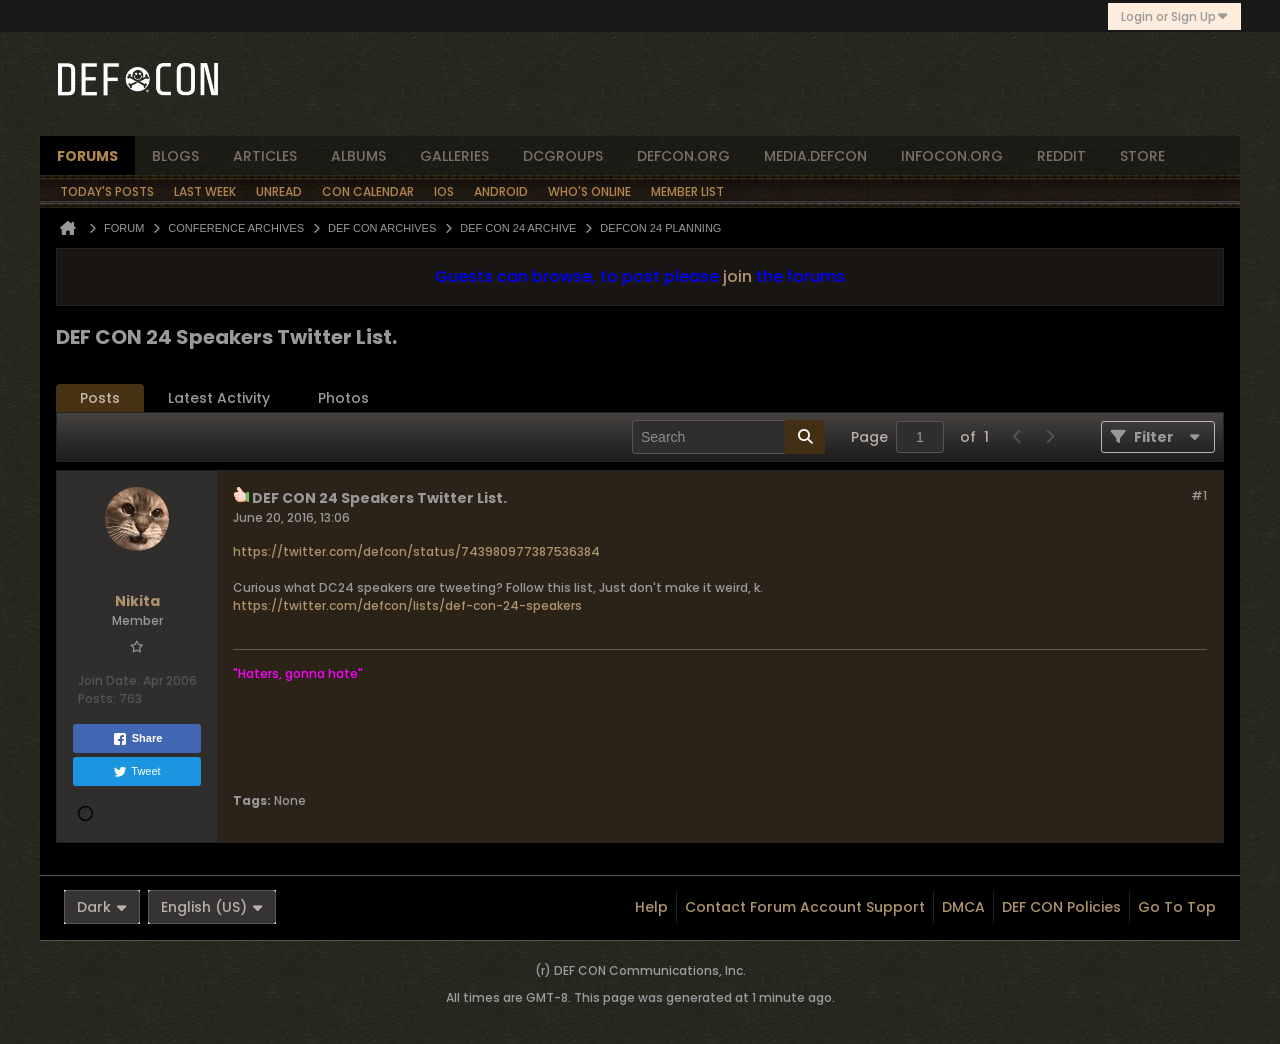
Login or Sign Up (1174, 16)
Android (501, 191)
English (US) (212, 907)
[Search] (728, 437)
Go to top (1177, 907)
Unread (279, 191)
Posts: (97, 698)
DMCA (963, 907)
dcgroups (563, 156)
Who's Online (589, 191)
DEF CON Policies (1061, 907)
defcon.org (683, 156)
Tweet (136, 772)
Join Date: (109, 680)
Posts (100, 398)
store (1142, 156)
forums (87, 156)
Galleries (454, 156)
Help (651, 907)
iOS (444, 191)
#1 (1199, 495)
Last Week (205, 191)
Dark (102, 907)
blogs (175, 156)
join (737, 276)
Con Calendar (368, 191)
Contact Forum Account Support (805, 907)
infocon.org (952, 156)
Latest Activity (219, 398)
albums (358, 156)
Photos (343, 398)
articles (265, 156)
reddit (1061, 156)
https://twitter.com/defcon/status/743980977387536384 (416, 551)
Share (137, 739)
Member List (687, 191)
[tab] (100, 398)
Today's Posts (107, 191)
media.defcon (815, 156)
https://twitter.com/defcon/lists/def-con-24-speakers (407, 605)
